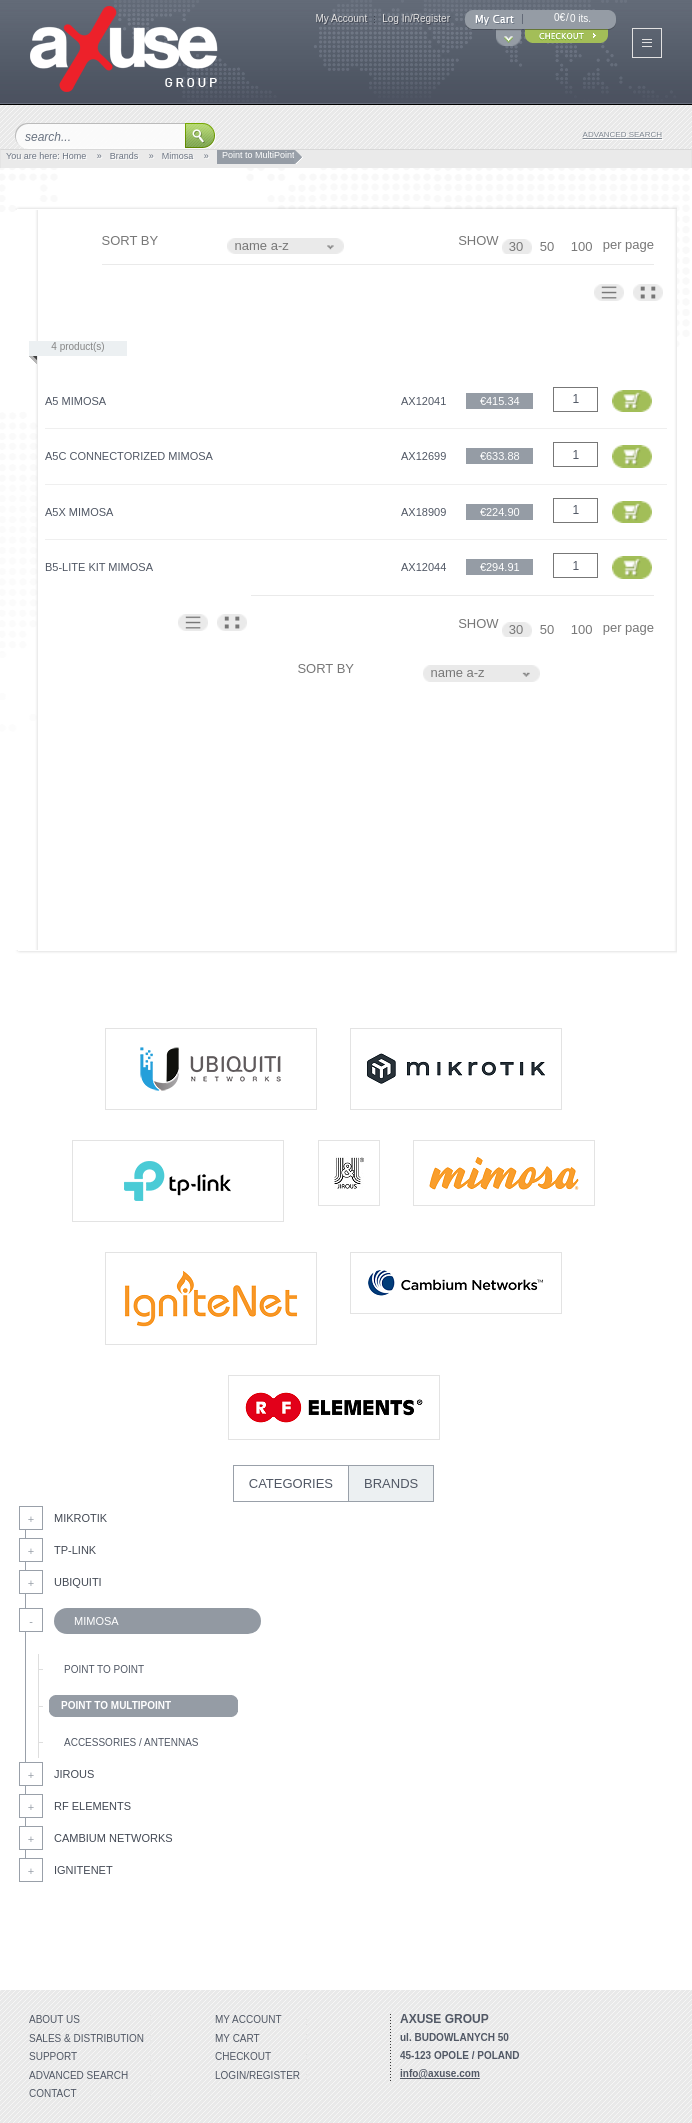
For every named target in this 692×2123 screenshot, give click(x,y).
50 (549, 246)
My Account (341, 18)
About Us (54, 2019)
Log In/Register (416, 18)
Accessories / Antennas (131, 1742)
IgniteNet (83, 1870)
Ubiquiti (78, 1582)
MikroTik (80, 1518)
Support (53, 2056)
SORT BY (130, 240)
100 (583, 246)
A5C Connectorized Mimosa (129, 456)
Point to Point (104, 1669)
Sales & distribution (86, 2038)
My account (248, 2019)
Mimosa (178, 156)
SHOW (478, 240)
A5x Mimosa (79, 512)
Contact (53, 2093)
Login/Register (257, 2075)
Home (74, 156)
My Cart (237, 2038)
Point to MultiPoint (116, 1705)
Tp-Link (75, 1550)
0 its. (580, 18)
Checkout (243, 2056)
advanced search (622, 134)
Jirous (74, 1774)
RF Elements (92, 1806)
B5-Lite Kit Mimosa (99, 567)
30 (518, 246)
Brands (124, 156)
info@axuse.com (440, 2073)
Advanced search (78, 2075)
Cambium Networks (113, 1838)
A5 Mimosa (75, 401)
